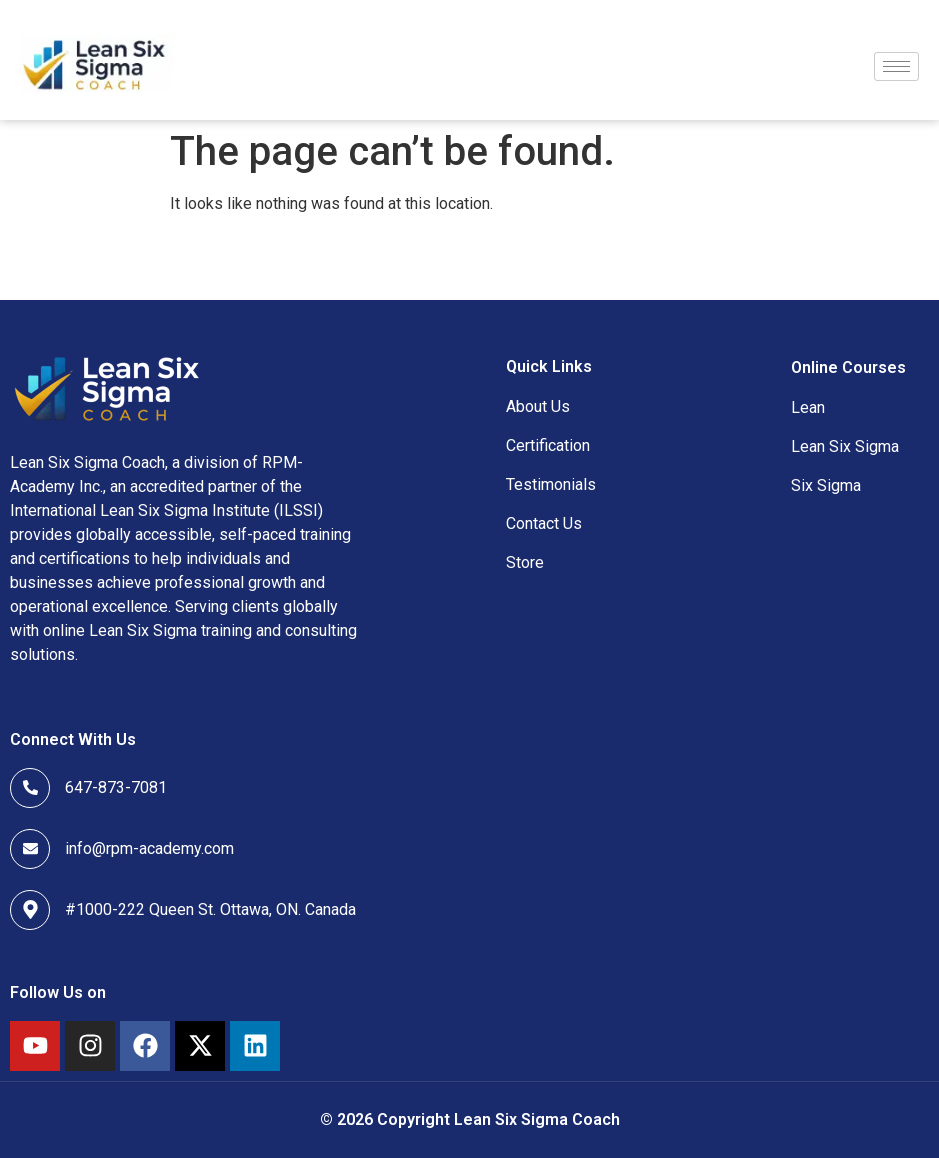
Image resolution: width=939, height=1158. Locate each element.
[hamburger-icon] (896, 66)
